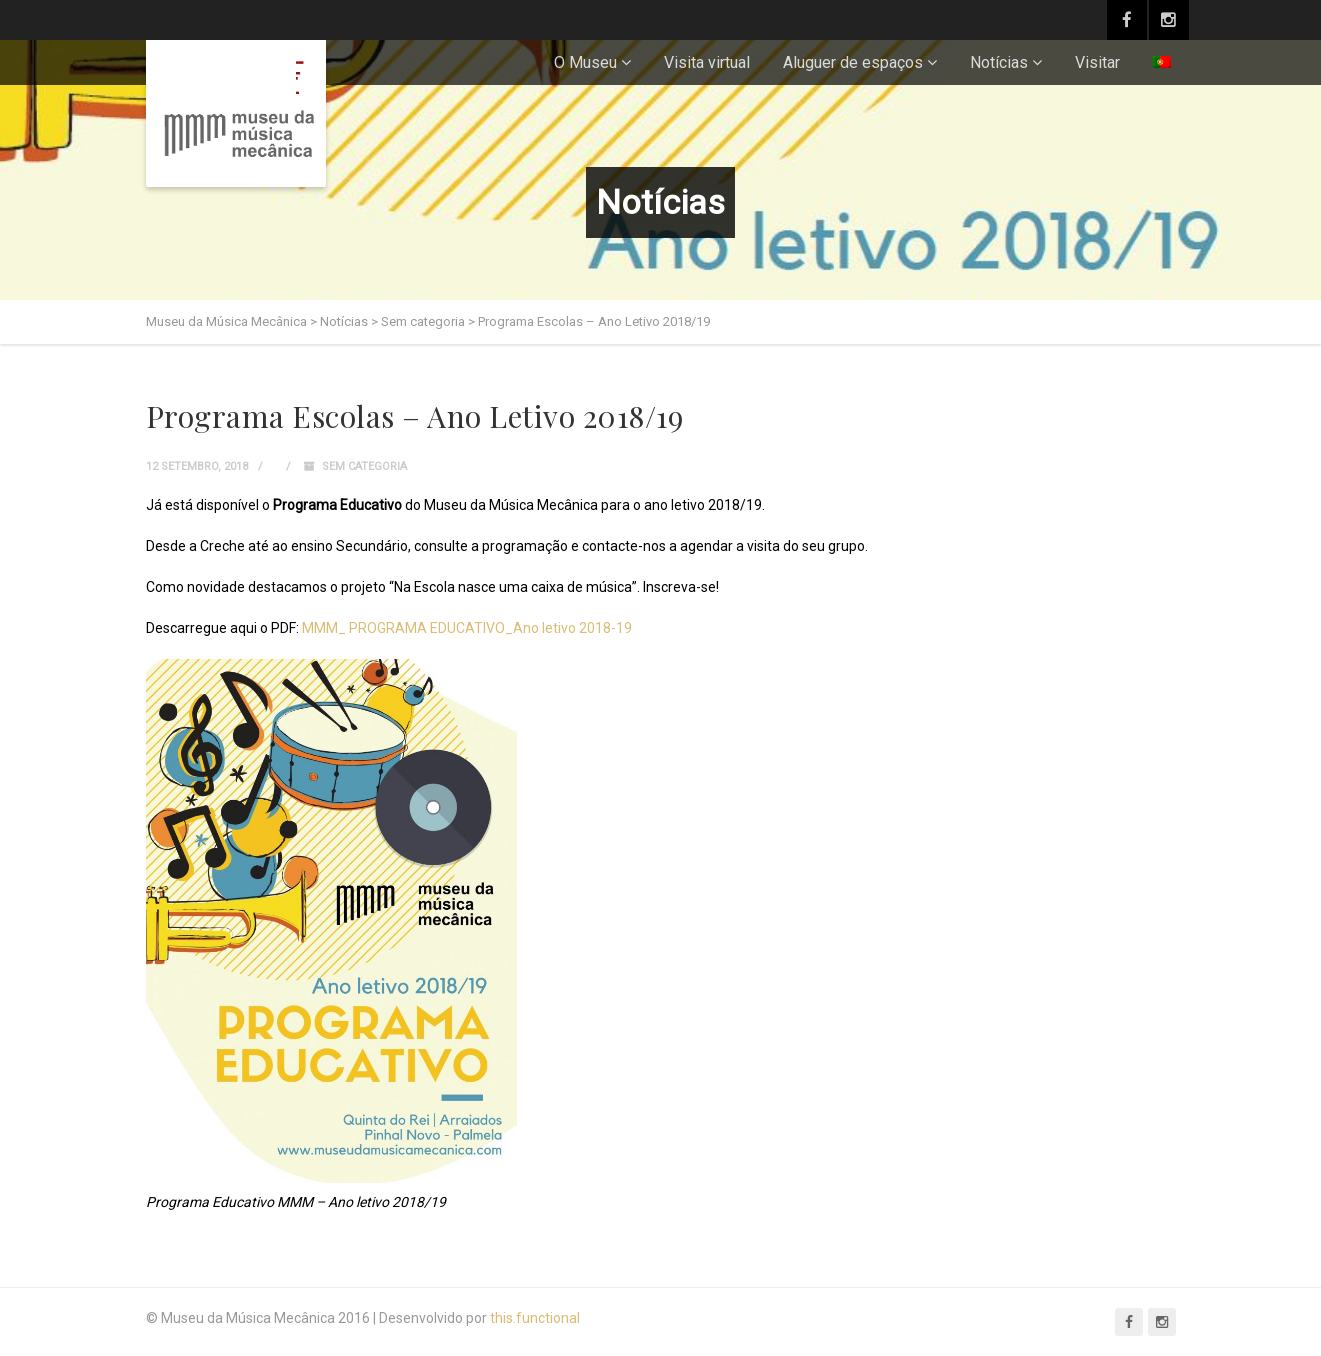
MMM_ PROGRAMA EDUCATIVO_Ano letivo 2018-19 (467, 628)
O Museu (585, 62)
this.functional (535, 1318)
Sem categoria (364, 466)
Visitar (1097, 62)
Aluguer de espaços (853, 62)
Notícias (999, 62)
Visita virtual (707, 62)
